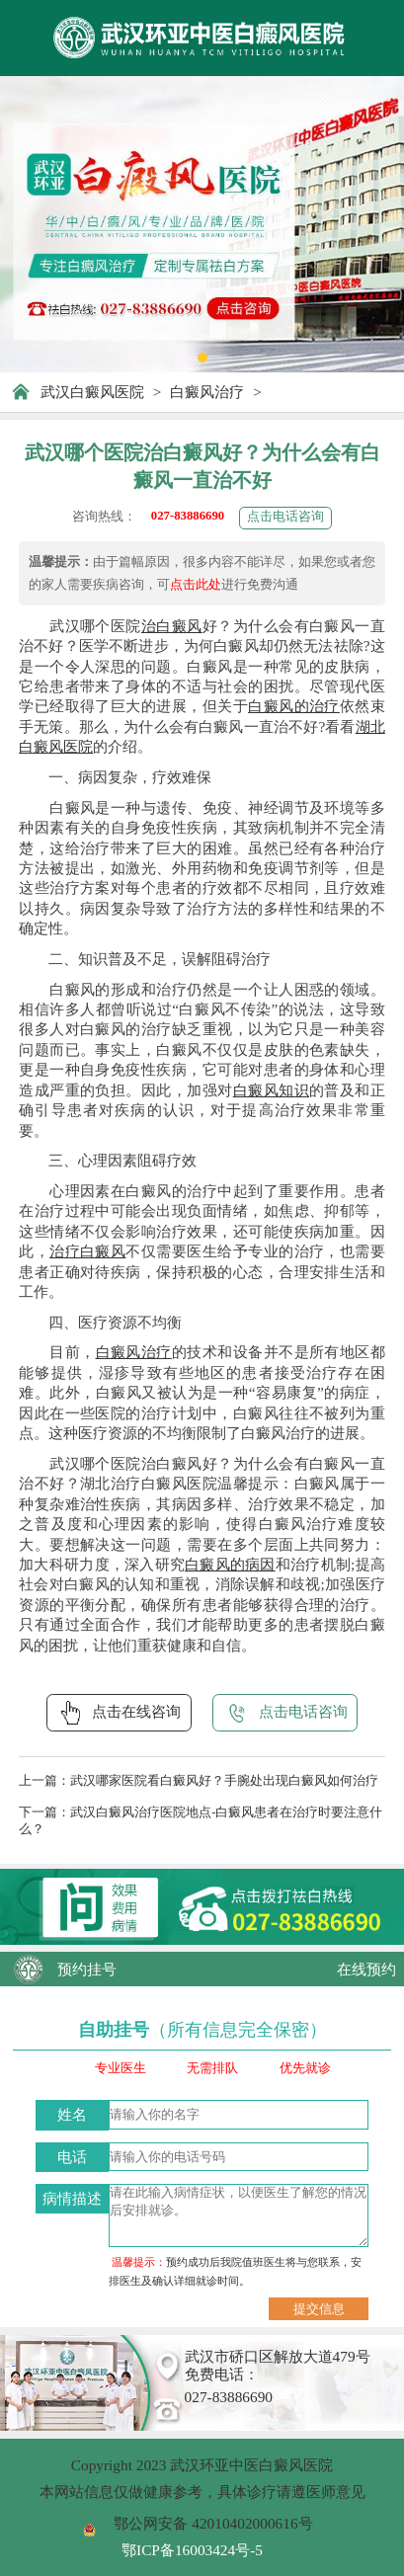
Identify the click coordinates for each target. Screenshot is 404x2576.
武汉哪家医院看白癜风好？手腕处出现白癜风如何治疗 (224, 1781)
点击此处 (195, 585)
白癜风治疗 (207, 391)
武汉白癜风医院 (92, 391)
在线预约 (366, 1969)
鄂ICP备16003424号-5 (192, 2549)
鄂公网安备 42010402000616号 (213, 2523)
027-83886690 (187, 516)
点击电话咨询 (285, 516)
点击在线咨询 (118, 1713)
